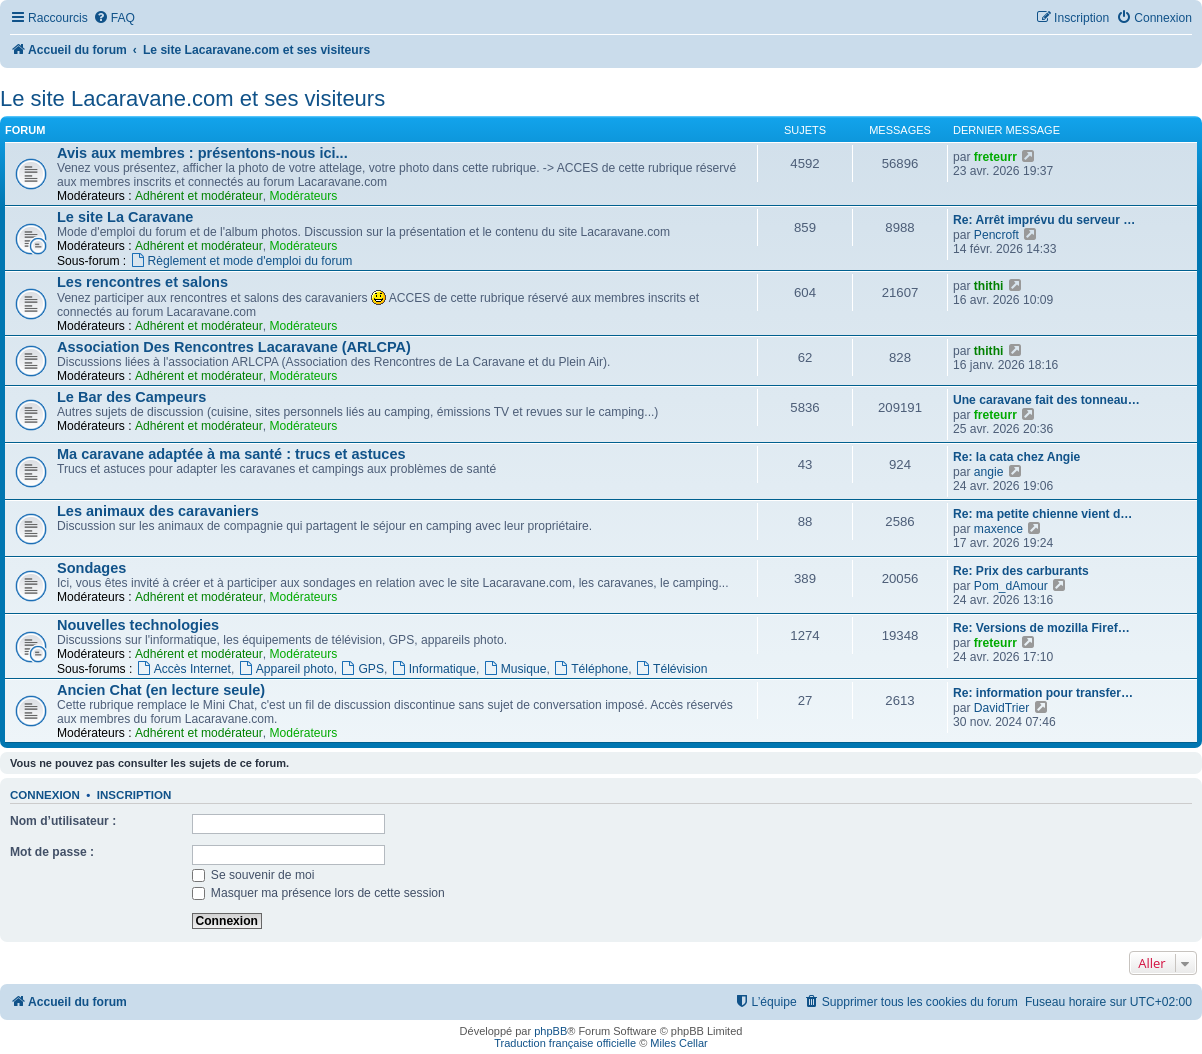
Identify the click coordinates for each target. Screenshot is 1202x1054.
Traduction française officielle (565, 1043)
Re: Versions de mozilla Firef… (1041, 628)
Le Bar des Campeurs (131, 397)
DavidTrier (1001, 708)
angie (989, 472)
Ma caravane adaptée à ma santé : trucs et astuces (231, 454)
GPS (362, 669)
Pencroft (996, 235)
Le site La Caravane (125, 217)
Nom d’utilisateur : (63, 821)
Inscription (134, 795)
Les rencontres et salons (142, 282)
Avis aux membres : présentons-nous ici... (202, 153)
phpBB (550, 1031)
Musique (515, 669)
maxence (998, 529)
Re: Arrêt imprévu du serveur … (1044, 220)
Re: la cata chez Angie (1016, 457)
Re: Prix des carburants (1021, 571)
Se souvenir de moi (253, 875)
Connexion (45, 795)
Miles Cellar (678, 1043)
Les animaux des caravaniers (158, 511)
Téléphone (590, 669)
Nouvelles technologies (138, 625)
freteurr (995, 157)
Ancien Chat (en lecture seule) (161, 690)
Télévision (671, 669)
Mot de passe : (52, 852)
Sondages (91, 568)
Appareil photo (286, 669)
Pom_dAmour (1011, 586)
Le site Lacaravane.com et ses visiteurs (192, 98)
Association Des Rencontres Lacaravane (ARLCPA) (234, 347)
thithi (989, 286)
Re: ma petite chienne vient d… (1042, 514)
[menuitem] (114, 18)
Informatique (433, 669)
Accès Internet (183, 669)
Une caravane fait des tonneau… (1046, 400)
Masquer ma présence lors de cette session (318, 893)
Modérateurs (303, 196)
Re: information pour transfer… (1043, 693)
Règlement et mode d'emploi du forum (241, 261)
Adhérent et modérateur (199, 196)
